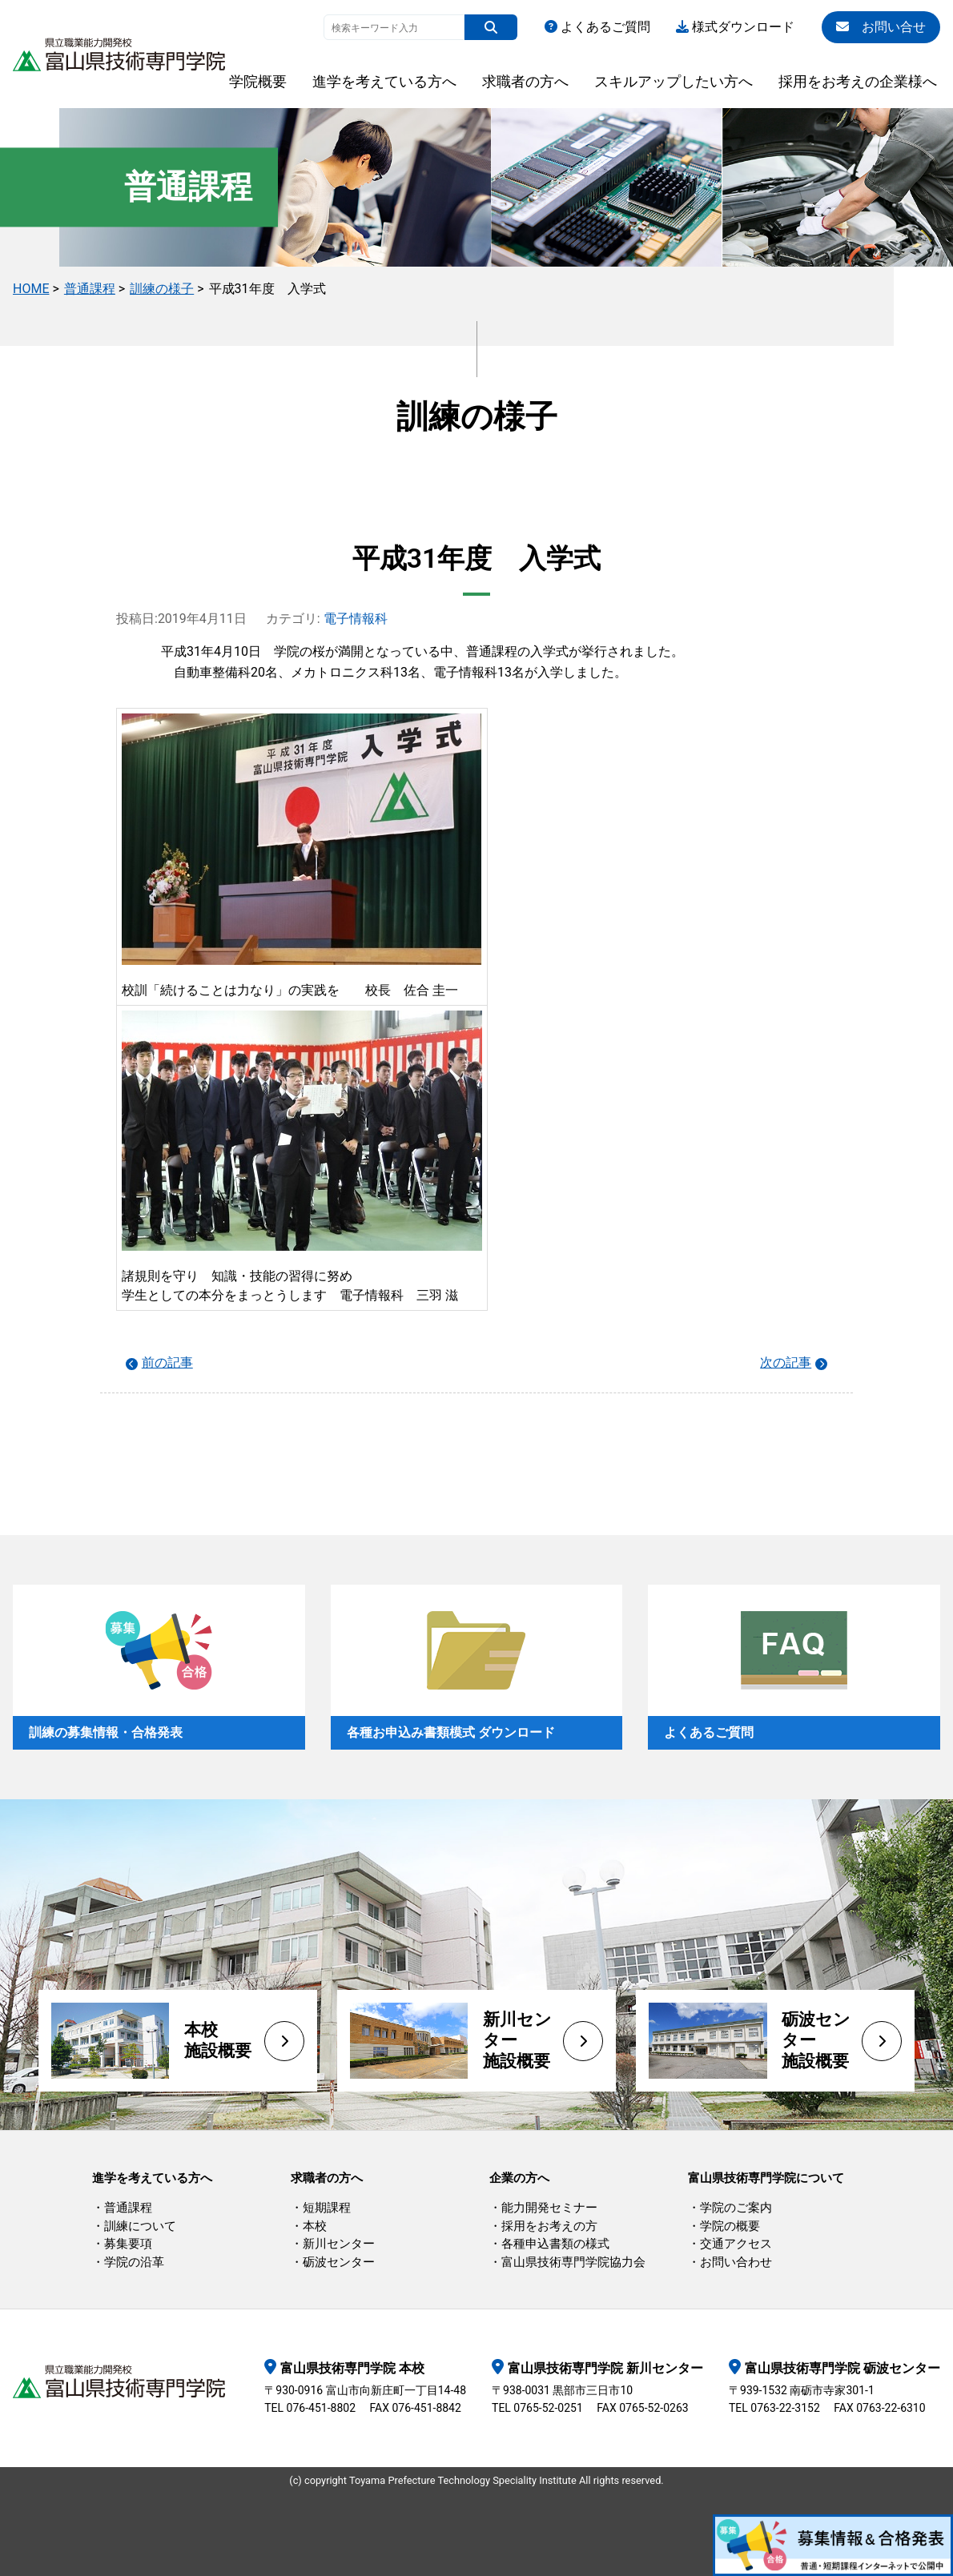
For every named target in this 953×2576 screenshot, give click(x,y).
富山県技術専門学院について (766, 2178)
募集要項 (128, 2243)
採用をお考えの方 (549, 2226)
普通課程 (89, 288)
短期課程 (327, 2207)
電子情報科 (356, 618)
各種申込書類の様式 (555, 2243)
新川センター (339, 2243)
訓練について (140, 2226)
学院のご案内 (736, 2207)
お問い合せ (881, 26)
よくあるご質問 (597, 26)
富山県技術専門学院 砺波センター (842, 2368)
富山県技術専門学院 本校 (352, 2368)
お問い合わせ (736, 2262)
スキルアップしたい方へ (673, 81)
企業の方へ (519, 2178)
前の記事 (167, 1362)
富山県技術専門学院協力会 (573, 2262)
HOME (31, 288)
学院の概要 (730, 2226)
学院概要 (258, 81)
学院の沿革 (134, 2262)
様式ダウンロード (735, 26)
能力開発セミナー (549, 2207)
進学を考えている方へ (384, 81)
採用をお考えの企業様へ (857, 81)
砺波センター (339, 2262)
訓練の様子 (162, 288)
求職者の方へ (525, 81)
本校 (315, 2226)
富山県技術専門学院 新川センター (605, 2368)
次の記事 (785, 1362)
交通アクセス (736, 2243)
